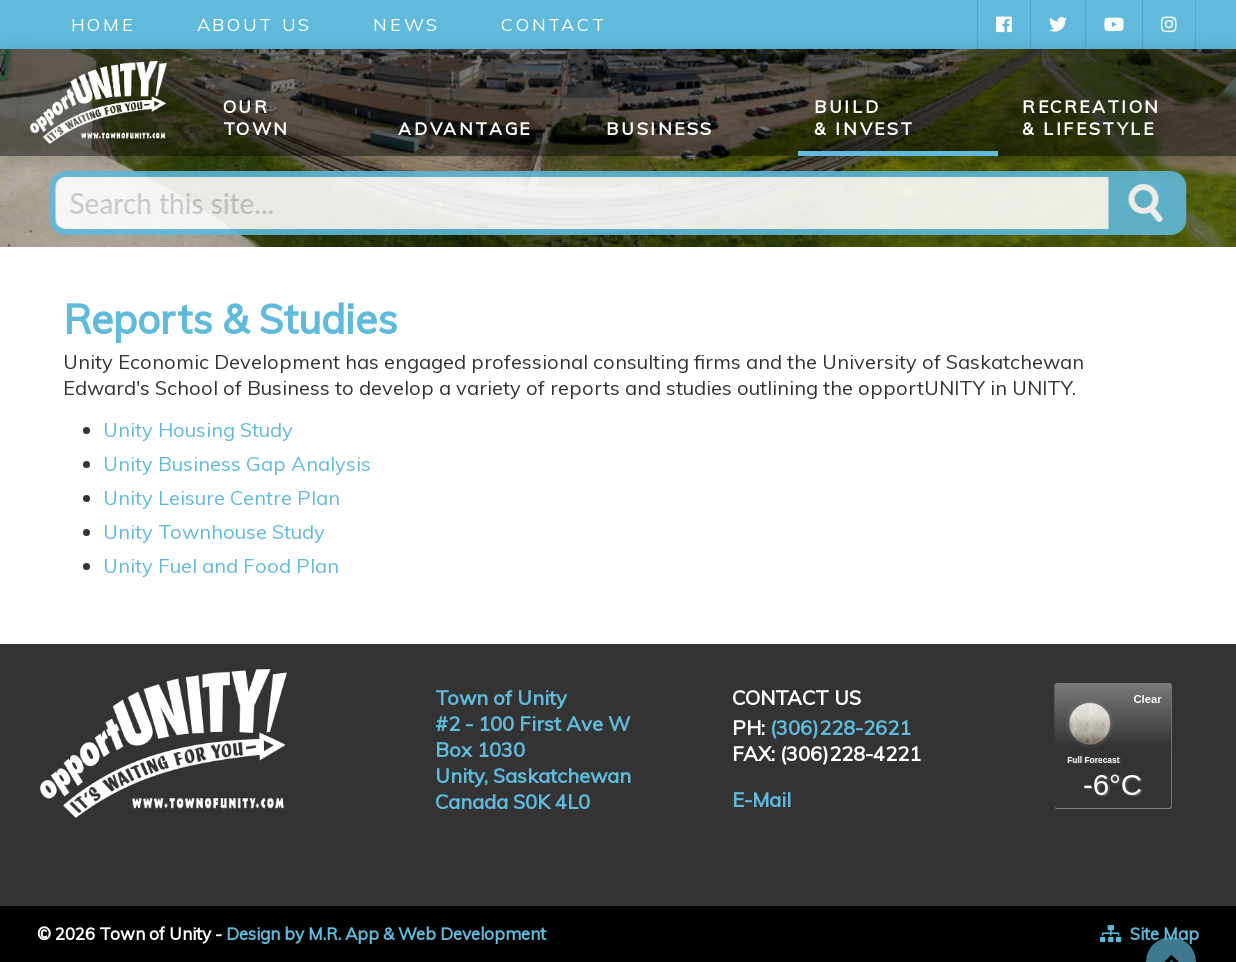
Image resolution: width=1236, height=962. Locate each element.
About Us (255, 24)
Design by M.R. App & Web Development (386, 933)
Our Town (256, 117)
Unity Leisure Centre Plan (221, 497)
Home (103, 24)
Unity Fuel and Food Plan (223, 565)
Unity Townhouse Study (214, 531)
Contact (553, 24)
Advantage (464, 128)
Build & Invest (864, 117)
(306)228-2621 (840, 727)
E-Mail (761, 799)
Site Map (1164, 933)
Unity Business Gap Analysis (237, 463)
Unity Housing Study (198, 429)
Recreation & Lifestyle (1091, 117)
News (406, 24)
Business (660, 128)
